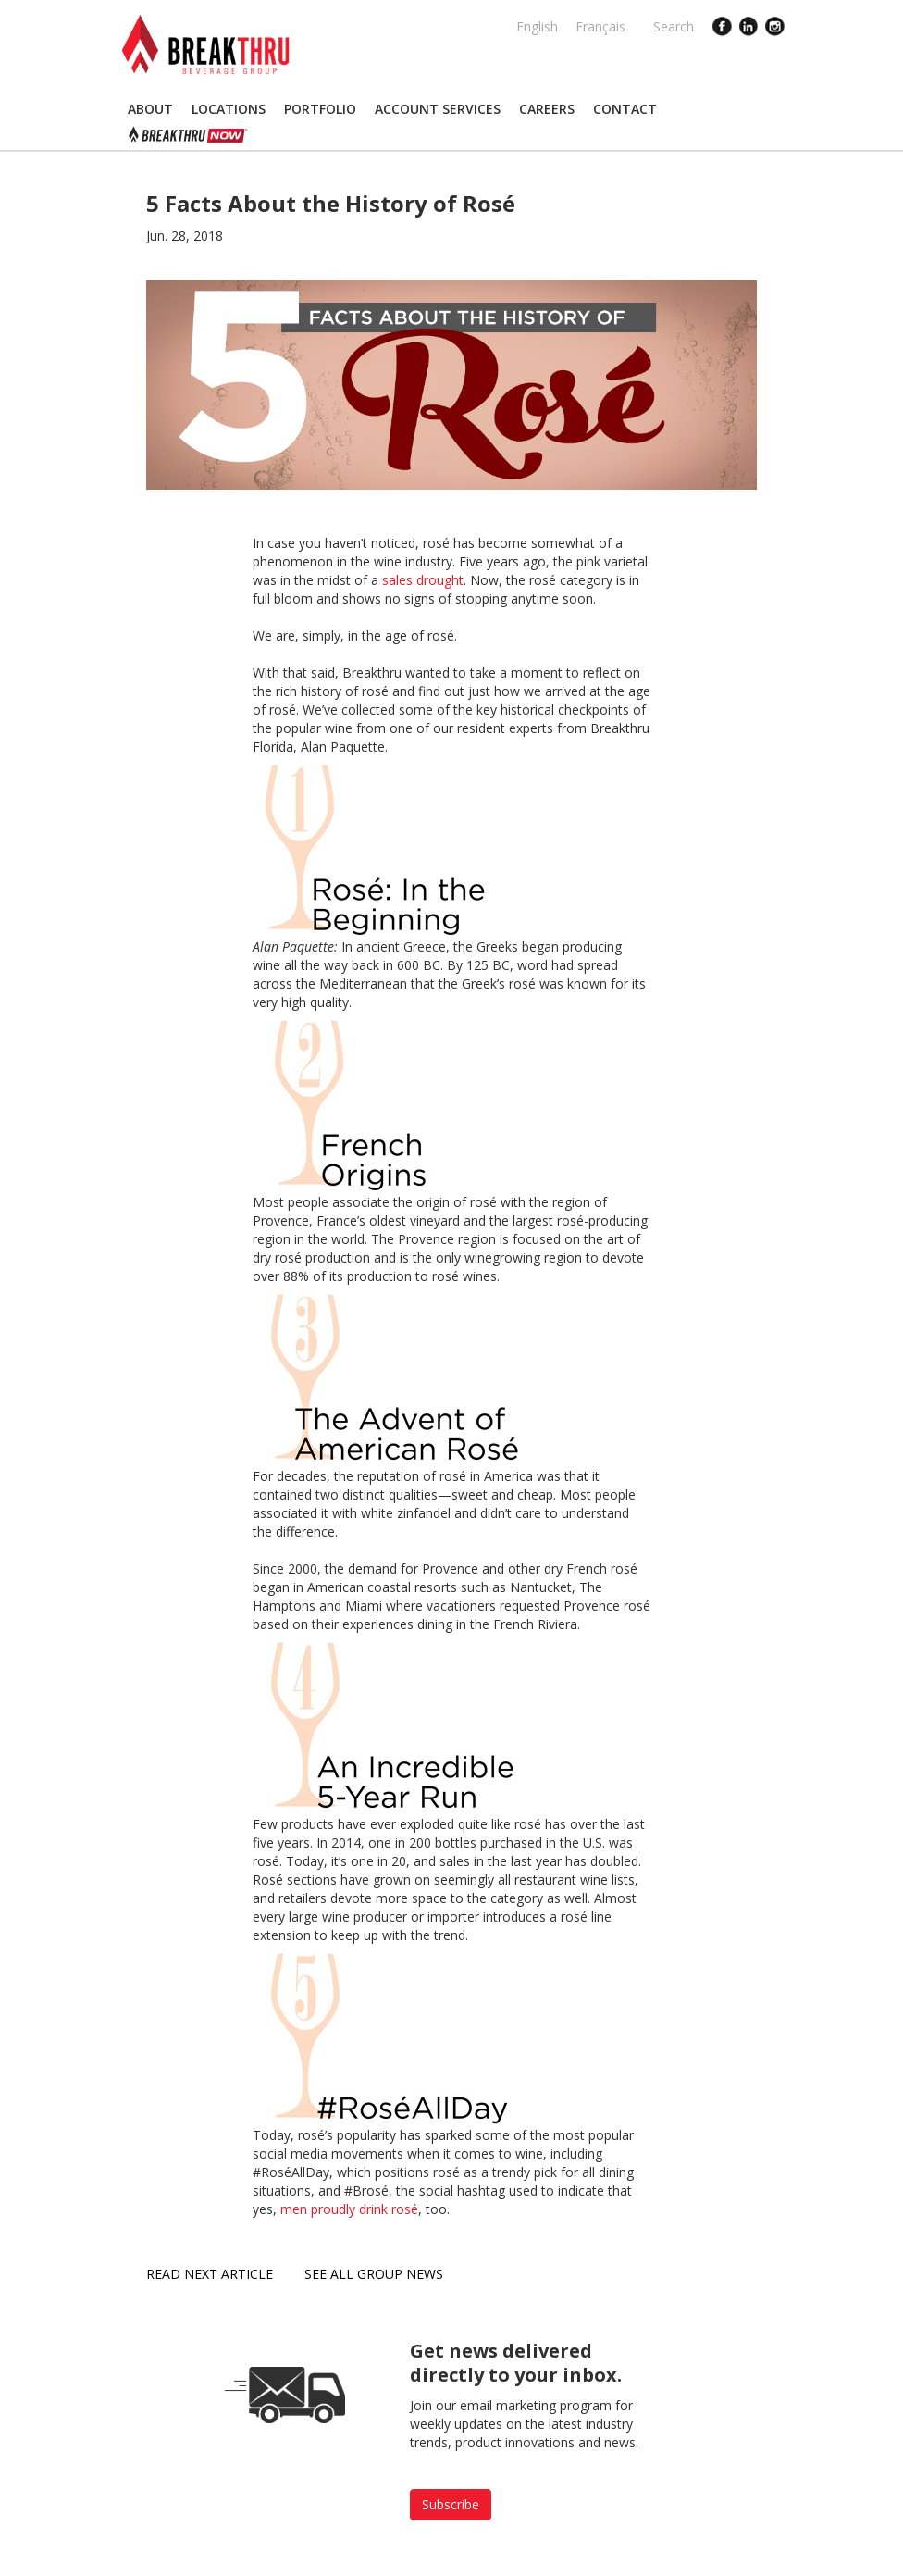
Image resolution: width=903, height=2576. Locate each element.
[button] (150, 109)
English (537, 26)
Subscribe (450, 2504)
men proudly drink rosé (349, 2209)
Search (673, 26)
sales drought (423, 580)
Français (600, 26)
